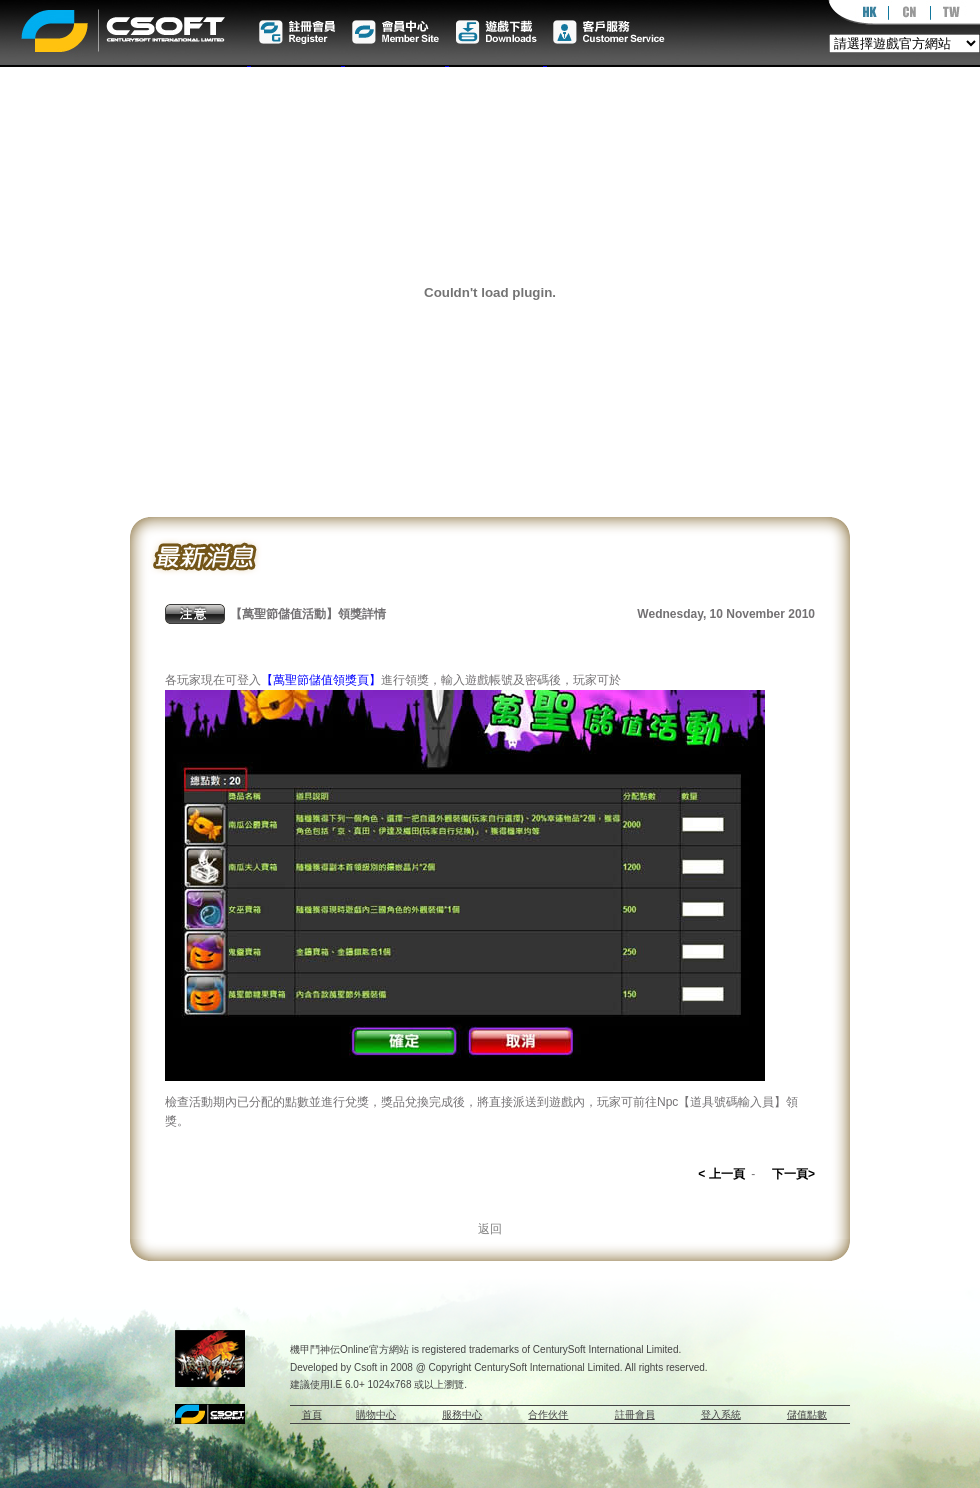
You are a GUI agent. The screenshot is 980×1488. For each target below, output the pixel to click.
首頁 (312, 1414)
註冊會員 (635, 1414)
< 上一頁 (721, 1174)
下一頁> (793, 1174)
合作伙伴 (548, 1414)
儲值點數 (807, 1414)
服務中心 (462, 1414)
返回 (490, 1229)
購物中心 (376, 1414)
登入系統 (721, 1414)
